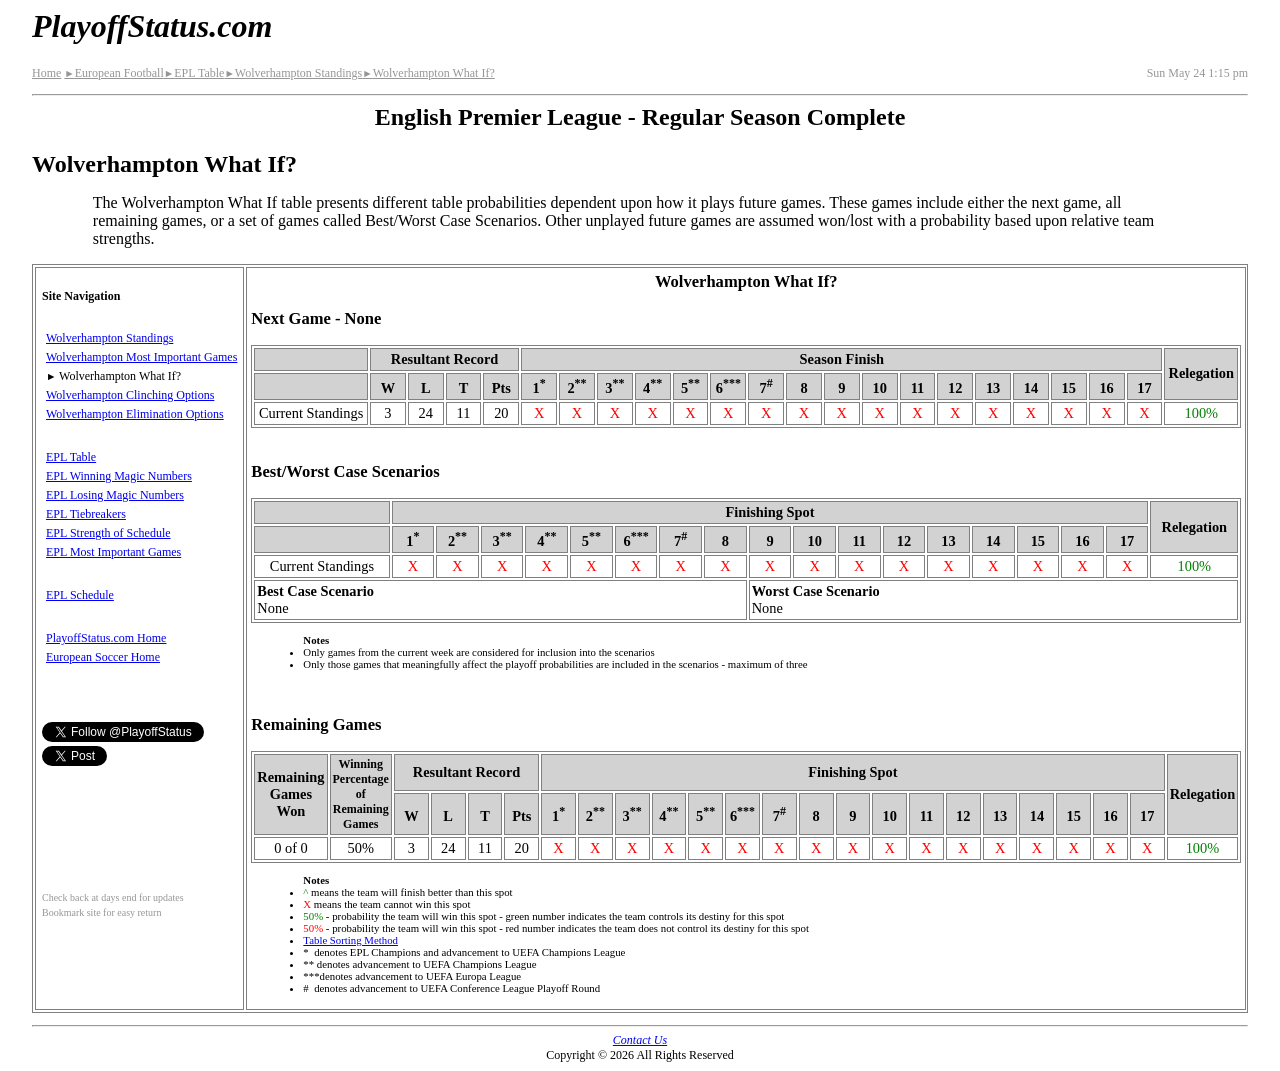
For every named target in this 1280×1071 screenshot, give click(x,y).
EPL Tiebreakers (86, 514)
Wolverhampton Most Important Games (141, 357)
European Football (113, 73)
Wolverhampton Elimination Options (135, 414)
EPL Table (194, 73)
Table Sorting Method (350, 940)
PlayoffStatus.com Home (106, 638)
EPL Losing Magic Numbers (115, 495)
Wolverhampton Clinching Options (130, 395)
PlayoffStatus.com (152, 26)
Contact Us (640, 1040)
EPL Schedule (80, 595)
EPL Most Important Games (113, 552)
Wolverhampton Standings (293, 73)
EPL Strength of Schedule (108, 533)
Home (46, 73)
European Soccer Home (103, 657)
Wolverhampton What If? (428, 73)
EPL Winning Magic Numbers (119, 476)
